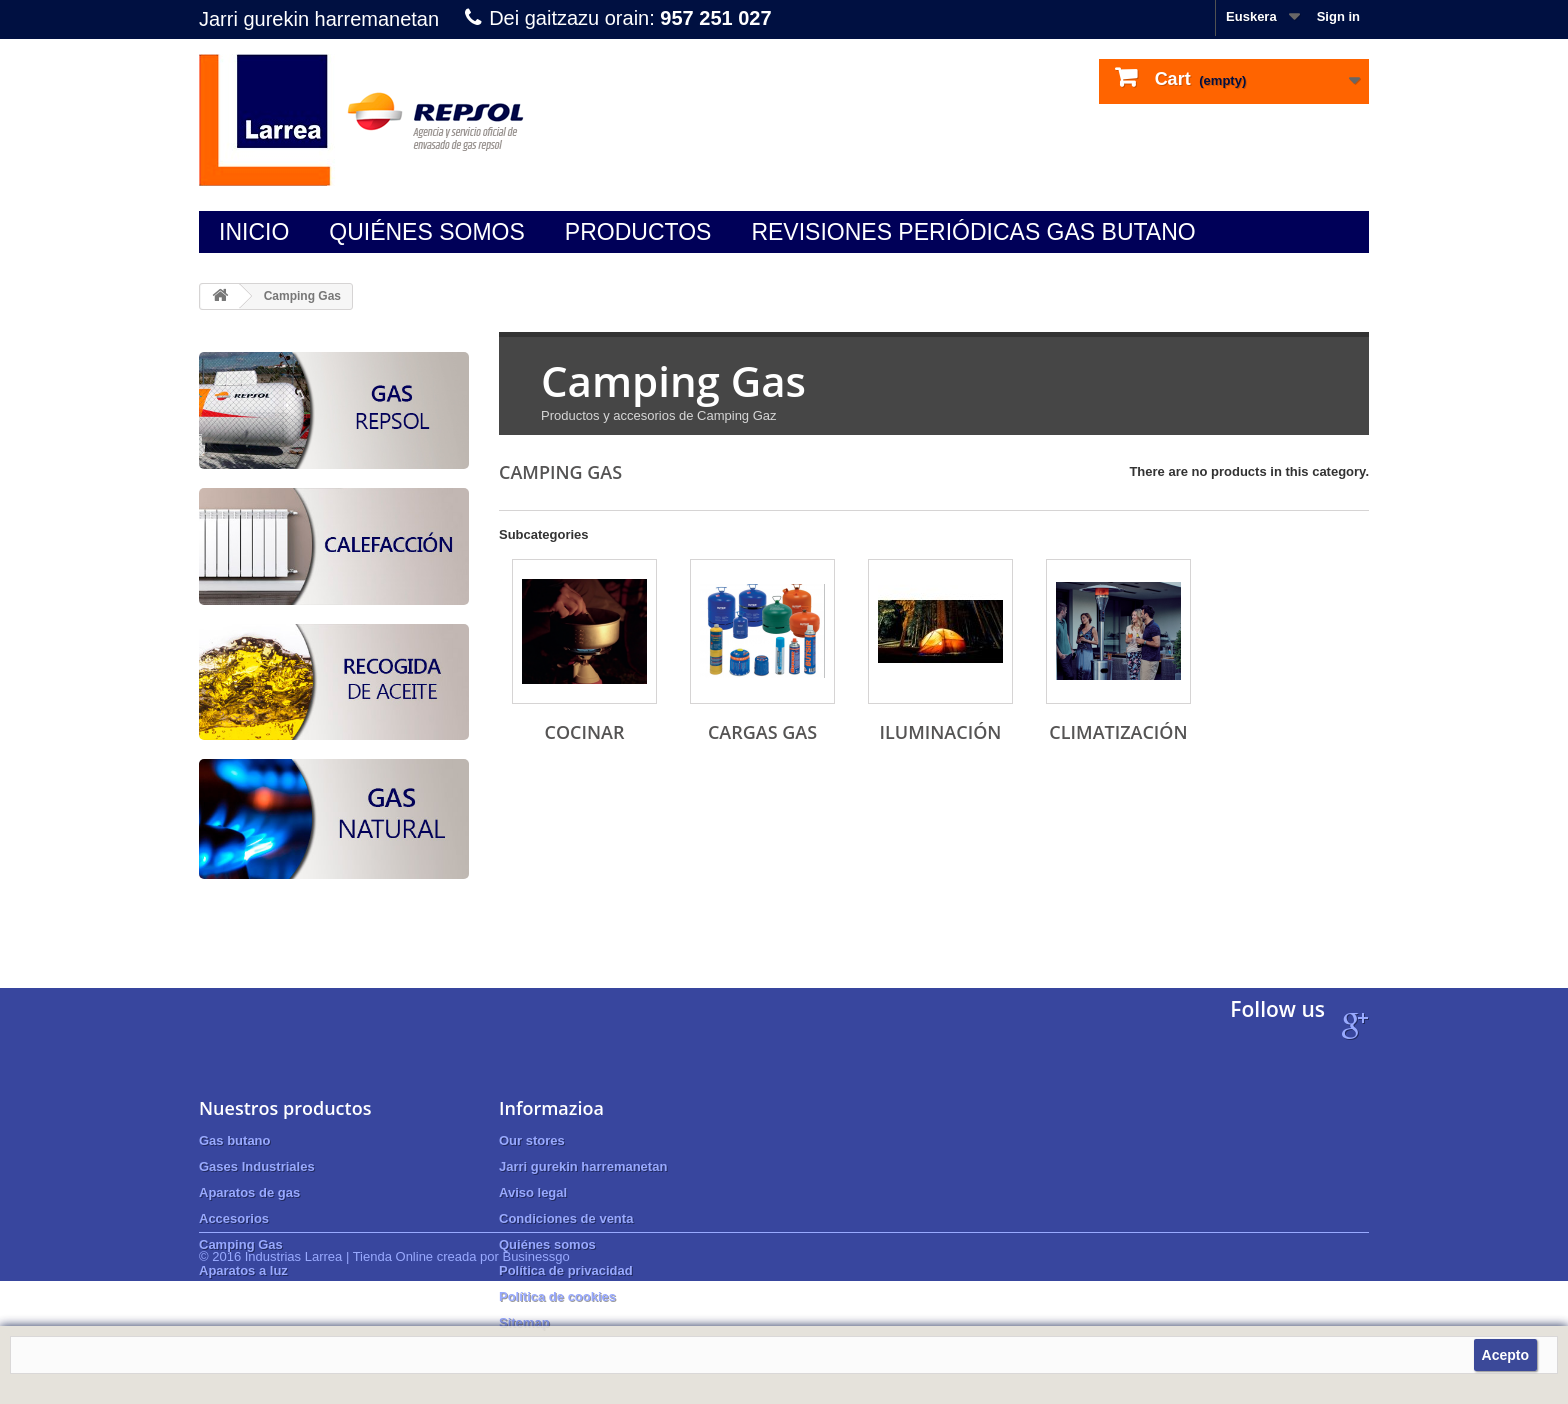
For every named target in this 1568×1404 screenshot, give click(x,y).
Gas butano (235, 1140)
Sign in (1338, 16)
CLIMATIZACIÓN (1118, 732)
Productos (638, 232)
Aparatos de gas (249, 1192)
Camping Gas (241, 1244)
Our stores (532, 1140)
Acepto (1505, 1355)
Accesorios (234, 1218)
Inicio (254, 232)
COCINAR (585, 732)
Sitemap (524, 1322)
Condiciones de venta (566, 1218)
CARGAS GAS (762, 732)
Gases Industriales (257, 1166)
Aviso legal (533, 1192)
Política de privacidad (566, 1270)
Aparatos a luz (243, 1270)
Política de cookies (557, 1296)
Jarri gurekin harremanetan (319, 19)
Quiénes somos (427, 232)
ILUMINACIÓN (941, 732)
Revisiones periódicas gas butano (973, 232)
